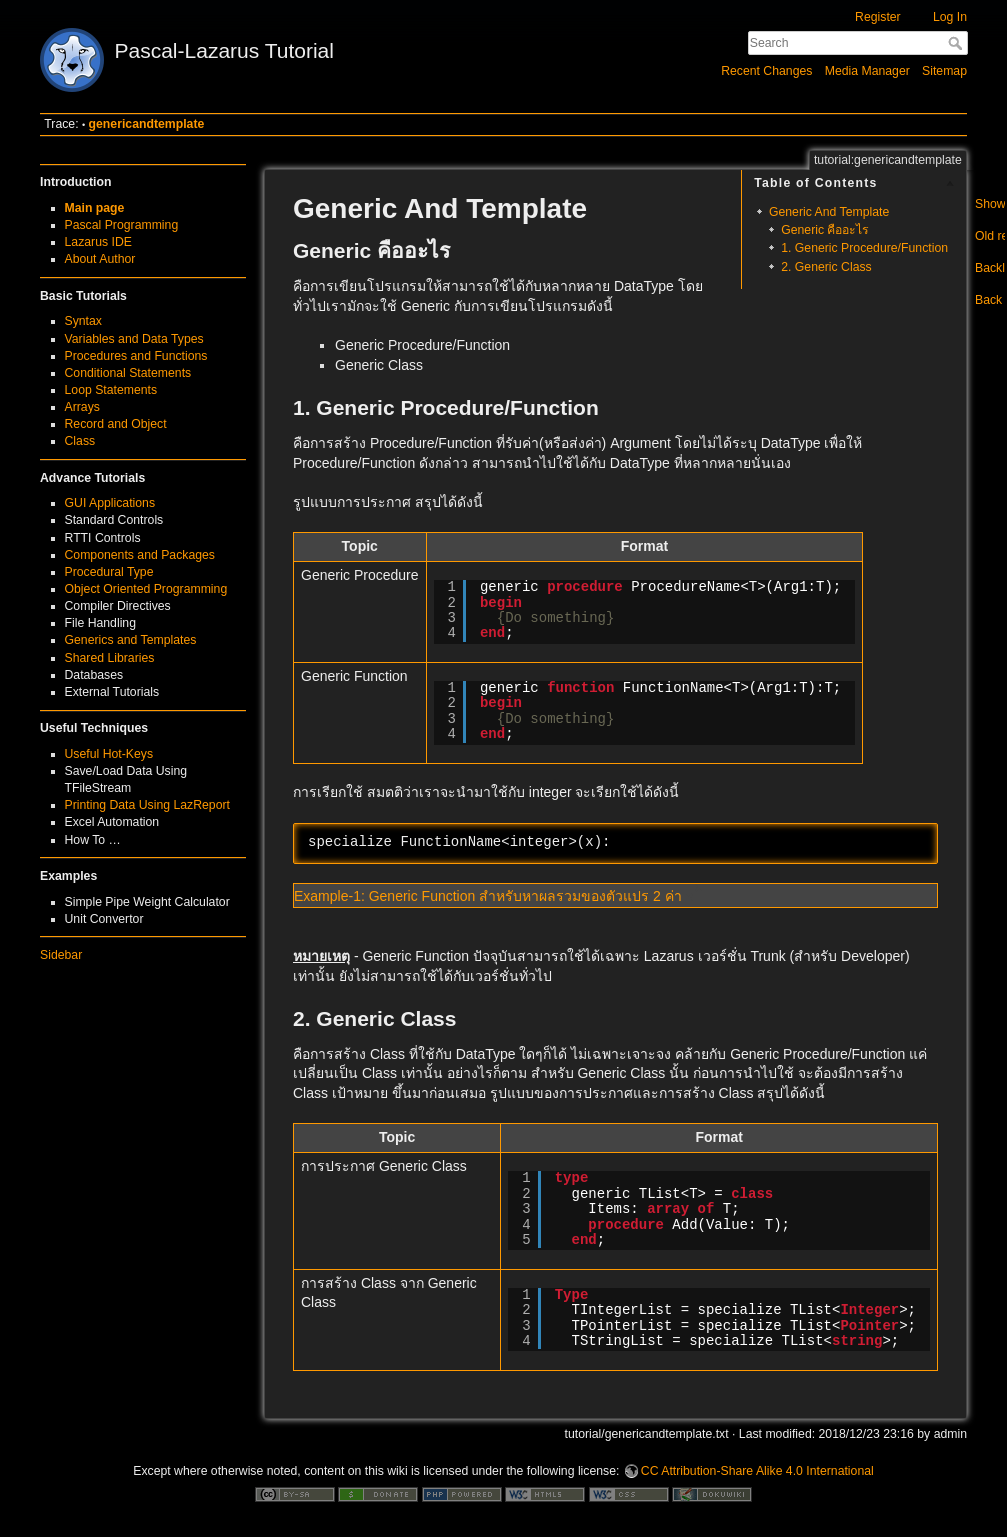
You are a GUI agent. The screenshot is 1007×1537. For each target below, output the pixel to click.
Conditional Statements (128, 373)
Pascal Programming (122, 225)
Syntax (83, 321)
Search (957, 43)
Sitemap (944, 71)
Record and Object (116, 424)
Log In (950, 17)
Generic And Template (829, 212)
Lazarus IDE (98, 242)
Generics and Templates (131, 640)
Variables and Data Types (134, 339)
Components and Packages (140, 555)
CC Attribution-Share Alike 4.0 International (757, 1471)
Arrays (82, 407)
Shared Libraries (110, 658)
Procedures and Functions (136, 356)
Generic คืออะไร (825, 230)
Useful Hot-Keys (109, 754)
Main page (95, 208)
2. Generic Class (826, 267)
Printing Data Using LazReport (147, 805)
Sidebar (61, 955)
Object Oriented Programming (146, 589)
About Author (100, 259)
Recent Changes (766, 71)
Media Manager (867, 71)
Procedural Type (109, 572)
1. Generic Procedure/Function (864, 248)
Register (878, 17)
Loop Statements (111, 390)
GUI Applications (110, 503)
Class (80, 441)
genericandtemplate (147, 124)
